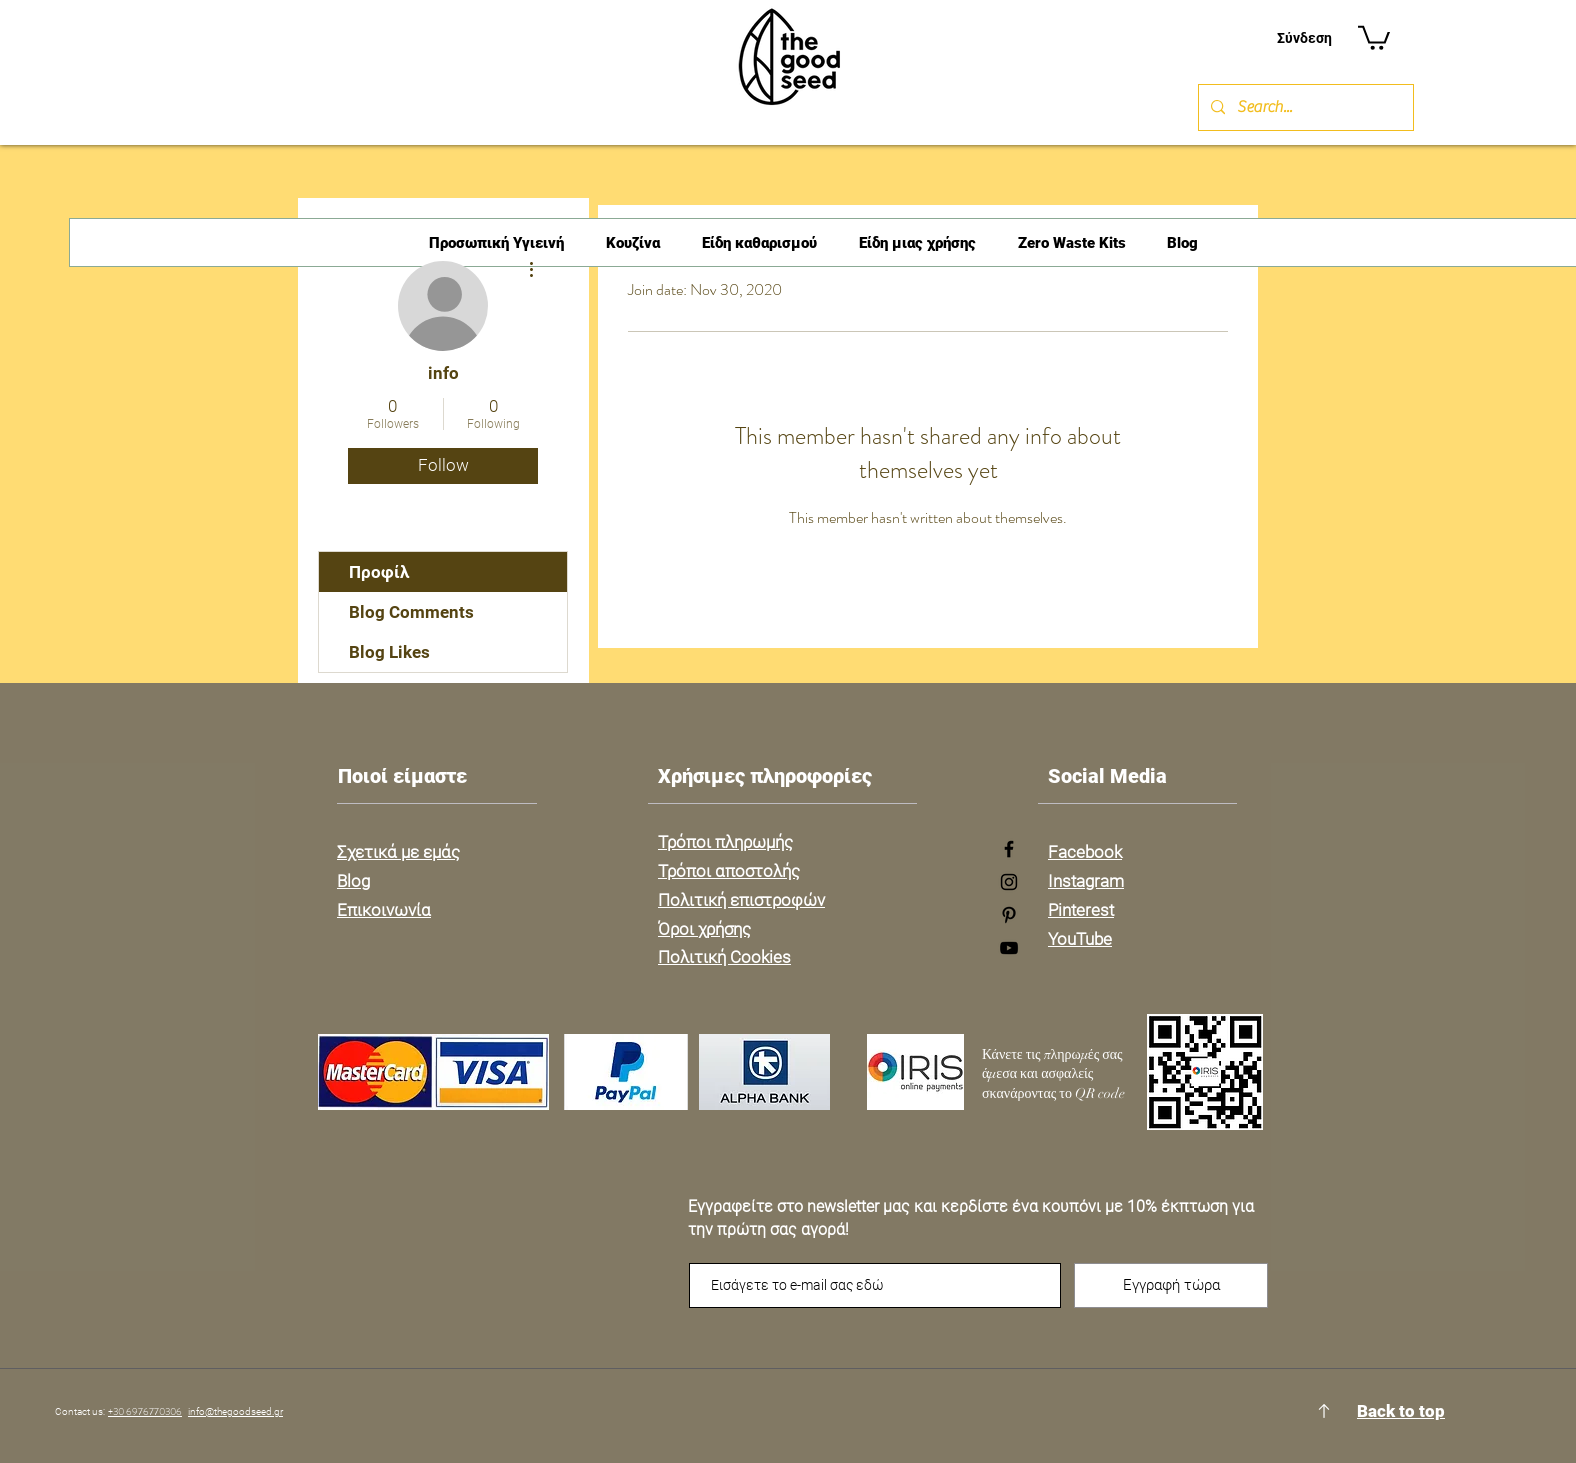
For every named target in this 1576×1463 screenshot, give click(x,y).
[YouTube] (1009, 948)
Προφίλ (379, 572)
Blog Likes (389, 652)
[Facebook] (1009, 849)
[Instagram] (1009, 882)
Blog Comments (411, 612)
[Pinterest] (1009, 915)
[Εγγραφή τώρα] (1171, 1285)
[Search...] (1304, 107)
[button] (1374, 36)
